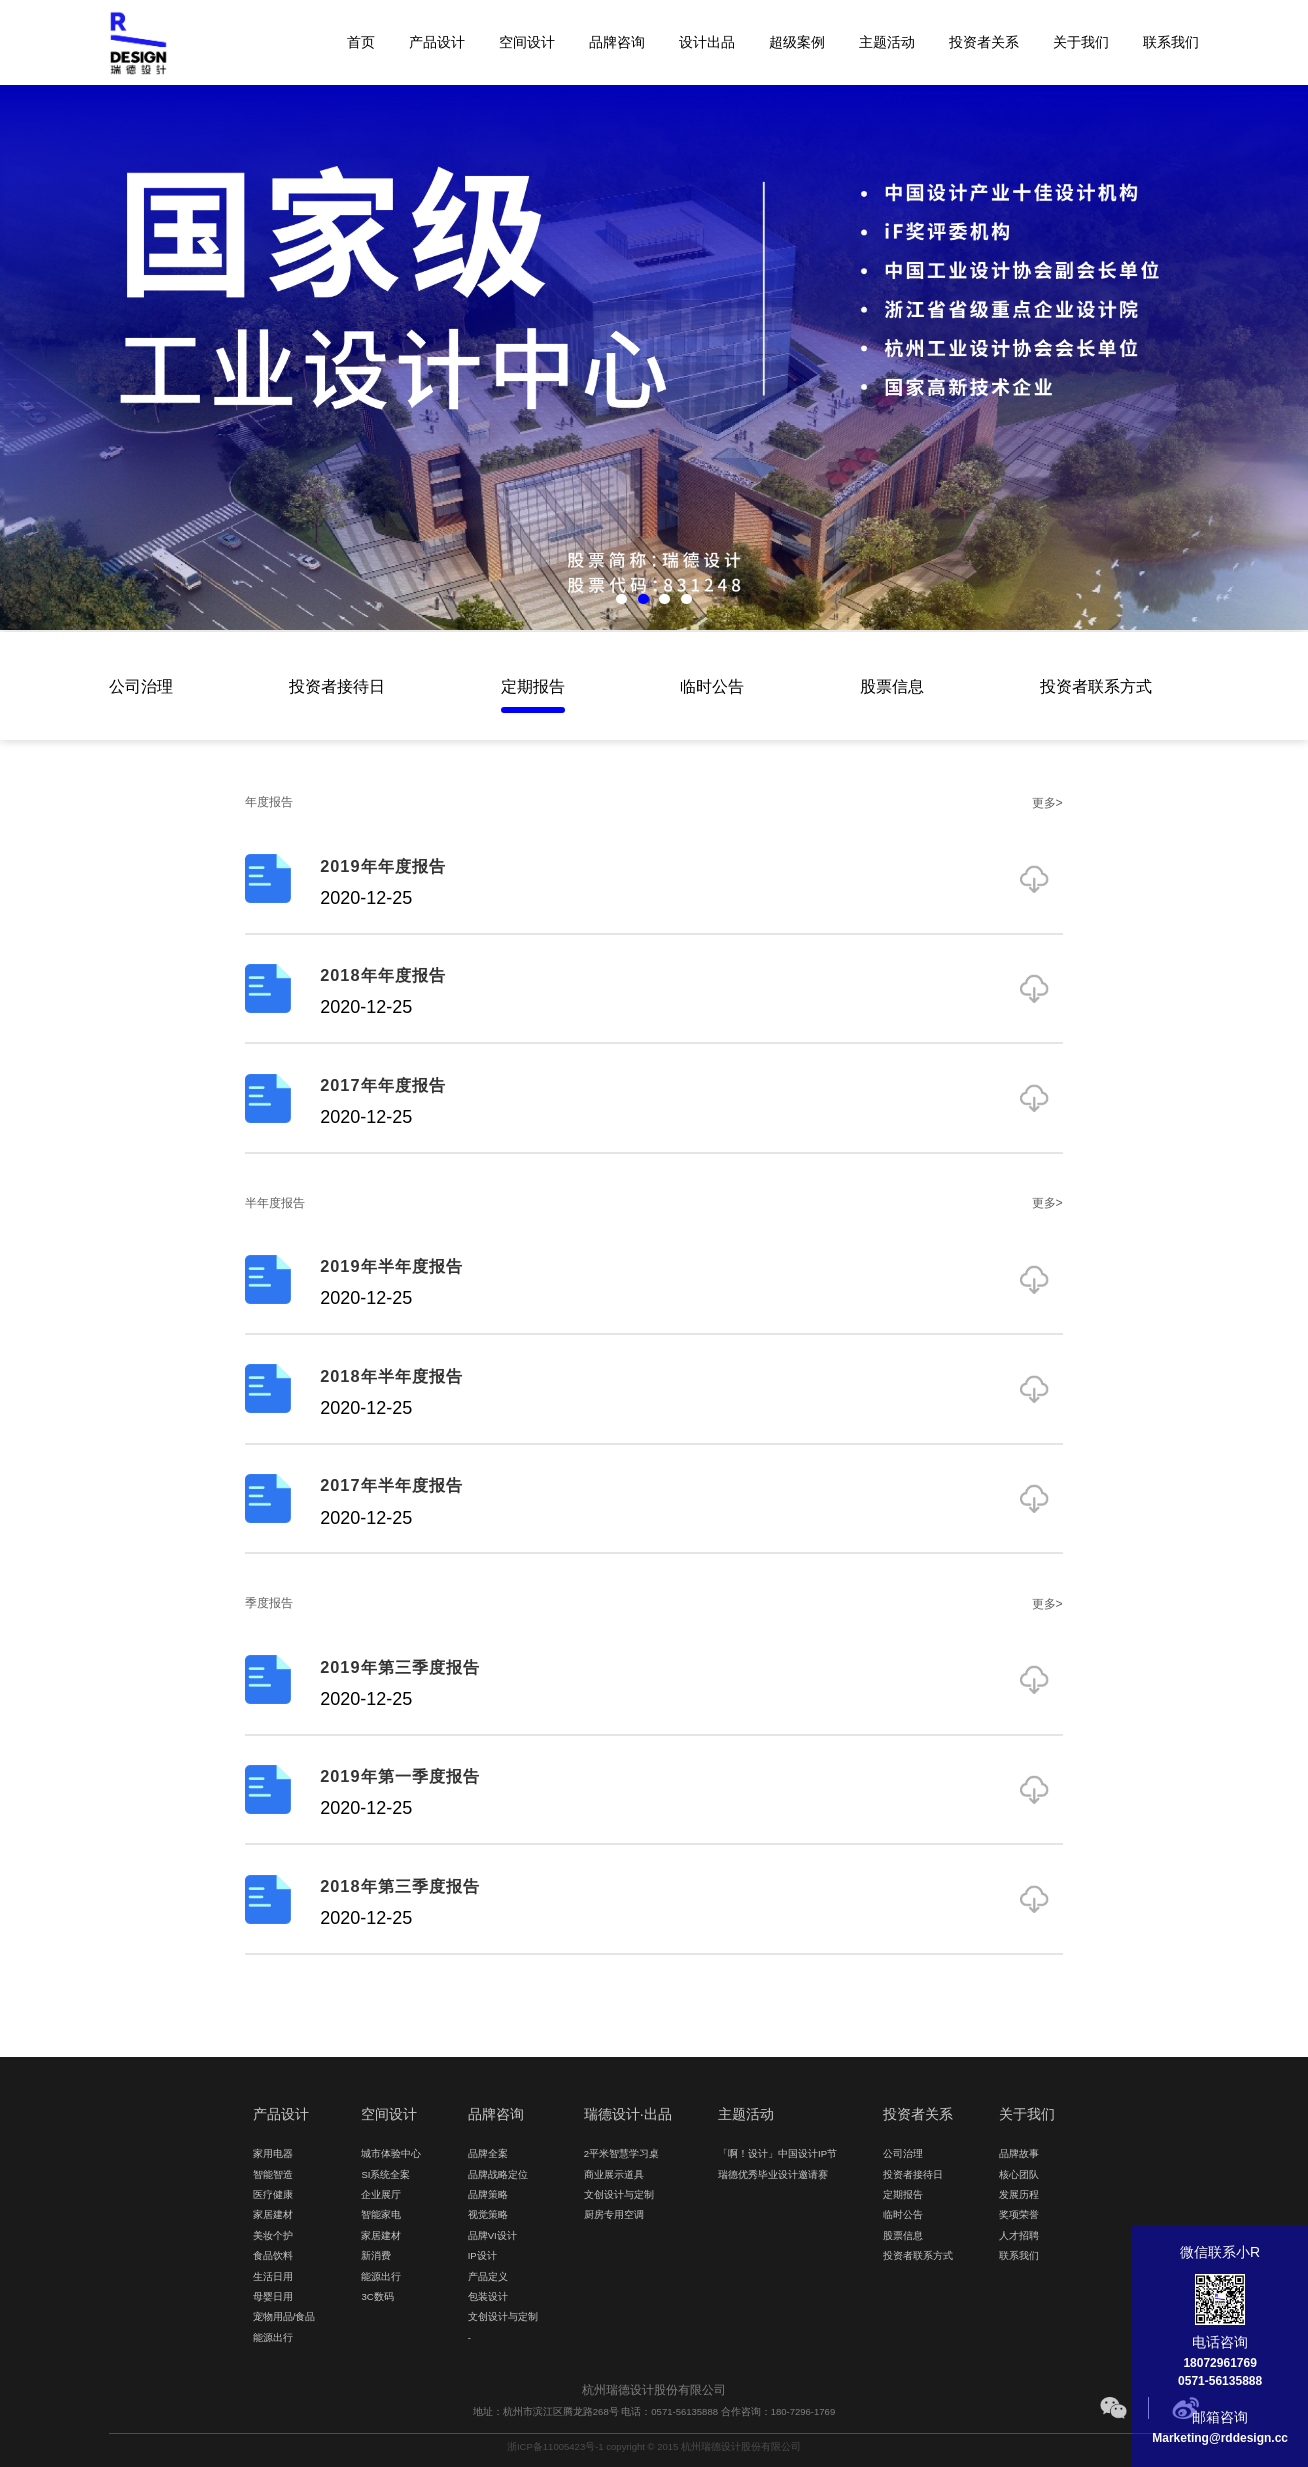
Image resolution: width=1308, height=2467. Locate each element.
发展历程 (1019, 2194)
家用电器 (273, 2153)
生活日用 (273, 2276)
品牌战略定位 (498, 2174)
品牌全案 (488, 2153)
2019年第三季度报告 (399, 1667)
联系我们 (1171, 42)
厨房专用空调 (614, 2214)
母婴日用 (273, 2296)
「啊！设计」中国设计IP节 (777, 2153)
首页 (361, 42)
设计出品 (707, 42)
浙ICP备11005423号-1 (555, 2446)
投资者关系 (984, 42)
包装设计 (488, 2296)
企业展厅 (381, 2194)
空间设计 (527, 42)
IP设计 (482, 2255)
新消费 (376, 2255)
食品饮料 (273, 2255)
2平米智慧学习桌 (621, 2153)
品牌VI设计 (492, 2235)
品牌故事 (1019, 2153)
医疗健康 (273, 2194)
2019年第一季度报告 (399, 1776)
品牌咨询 (617, 42)
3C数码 (377, 2296)
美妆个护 (273, 2235)
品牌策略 (488, 2194)
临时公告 (712, 686)
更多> (1047, 802)
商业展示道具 (614, 2174)
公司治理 (141, 686)
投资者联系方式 (1096, 686)
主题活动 (887, 42)
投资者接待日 (337, 686)
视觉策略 (488, 2214)
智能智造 (273, 2174)
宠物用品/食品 (284, 2316)
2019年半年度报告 (391, 1266)
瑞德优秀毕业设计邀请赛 (773, 2174)
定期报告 (533, 686)
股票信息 (892, 686)
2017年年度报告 (382, 1085)
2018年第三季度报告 (399, 1886)
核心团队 (1019, 2174)
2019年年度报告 (382, 866)
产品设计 (437, 42)
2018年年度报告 (382, 975)
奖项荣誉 (1019, 2214)
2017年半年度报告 (391, 1485)
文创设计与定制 (503, 2316)
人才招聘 (1019, 2235)
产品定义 (488, 2276)
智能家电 (381, 2214)
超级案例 (797, 42)
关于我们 (1081, 42)
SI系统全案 (385, 2174)
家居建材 (273, 2214)
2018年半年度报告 (391, 1376)
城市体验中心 (391, 2153)
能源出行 (273, 2337)
